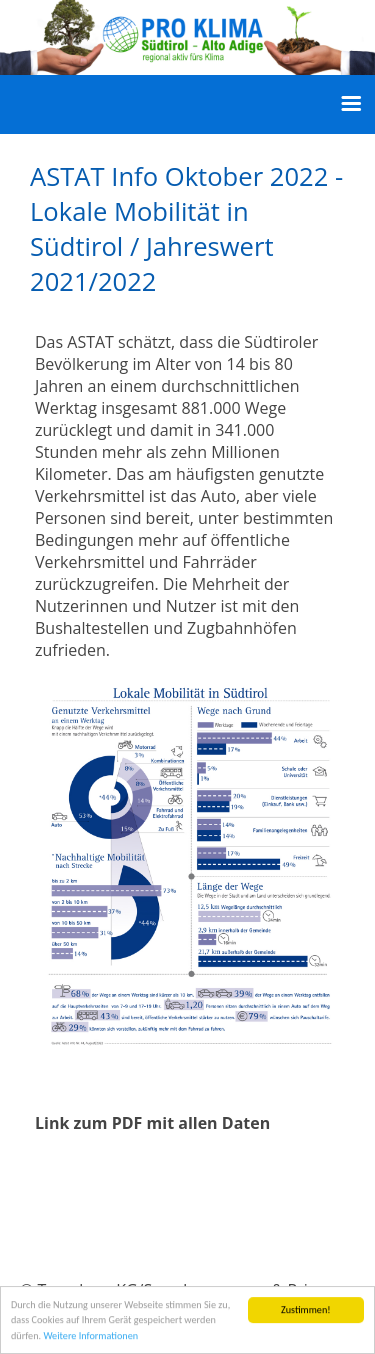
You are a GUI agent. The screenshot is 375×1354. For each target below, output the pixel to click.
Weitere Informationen (90, 1336)
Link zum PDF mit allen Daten (152, 1123)
